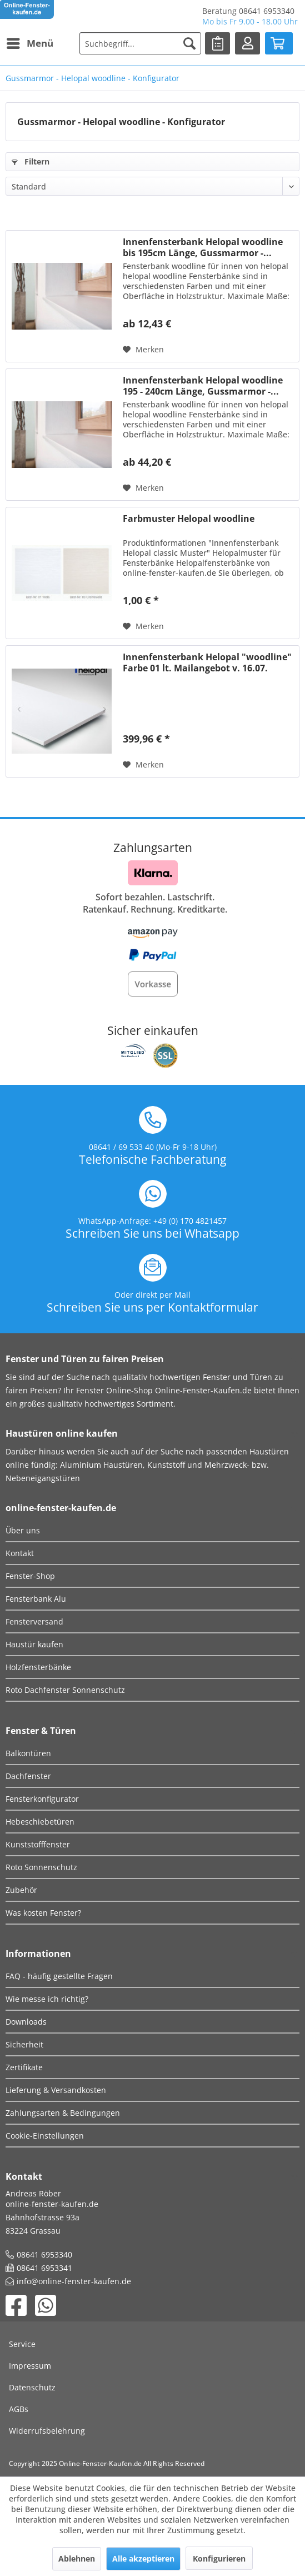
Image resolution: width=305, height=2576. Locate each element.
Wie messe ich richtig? (47, 1999)
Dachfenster (28, 1776)
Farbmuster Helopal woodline (188, 519)
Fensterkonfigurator (42, 1798)
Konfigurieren (219, 2558)
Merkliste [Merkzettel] (220, 42)
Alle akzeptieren (143, 2558)
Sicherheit (24, 2044)
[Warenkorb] (279, 43)
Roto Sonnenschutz (41, 1867)
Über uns (23, 1530)
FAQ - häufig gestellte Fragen (59, 1976)
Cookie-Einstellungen (45, 2135)
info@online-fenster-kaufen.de (74, 2281)
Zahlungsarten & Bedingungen (63, 2112)
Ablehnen (76, 2558)
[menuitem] (29, 43)
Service (22, 2344)
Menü (30, 41)
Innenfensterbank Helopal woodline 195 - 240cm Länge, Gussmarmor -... (203, 386)
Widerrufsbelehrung (47, 2430)
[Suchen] (189, 43)
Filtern (30, 161)
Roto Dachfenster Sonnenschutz (65, 1690)
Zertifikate (24, 2067)
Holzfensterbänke (38, 1667)
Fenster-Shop (30, 1576)
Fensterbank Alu (36, 1598)
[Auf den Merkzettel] (143, 349)
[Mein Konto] (247, 43)
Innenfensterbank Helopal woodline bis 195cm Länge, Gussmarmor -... (203, 247)
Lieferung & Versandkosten (56, 2090)
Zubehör (21, 1890)
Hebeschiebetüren (40, 1821)
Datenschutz (32, 2387)
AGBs (18, 2409)
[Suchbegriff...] (140, 43)
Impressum (30, 2365)
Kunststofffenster (38, 1844)
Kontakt (20, 1553)
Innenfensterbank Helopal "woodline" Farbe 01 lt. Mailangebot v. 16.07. (207, 662)
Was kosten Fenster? (43, 1912)
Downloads (26, 2021)
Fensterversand (34, 1621)
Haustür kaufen (34, 1644)
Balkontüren (28, 1753)
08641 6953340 (44, 2254)
